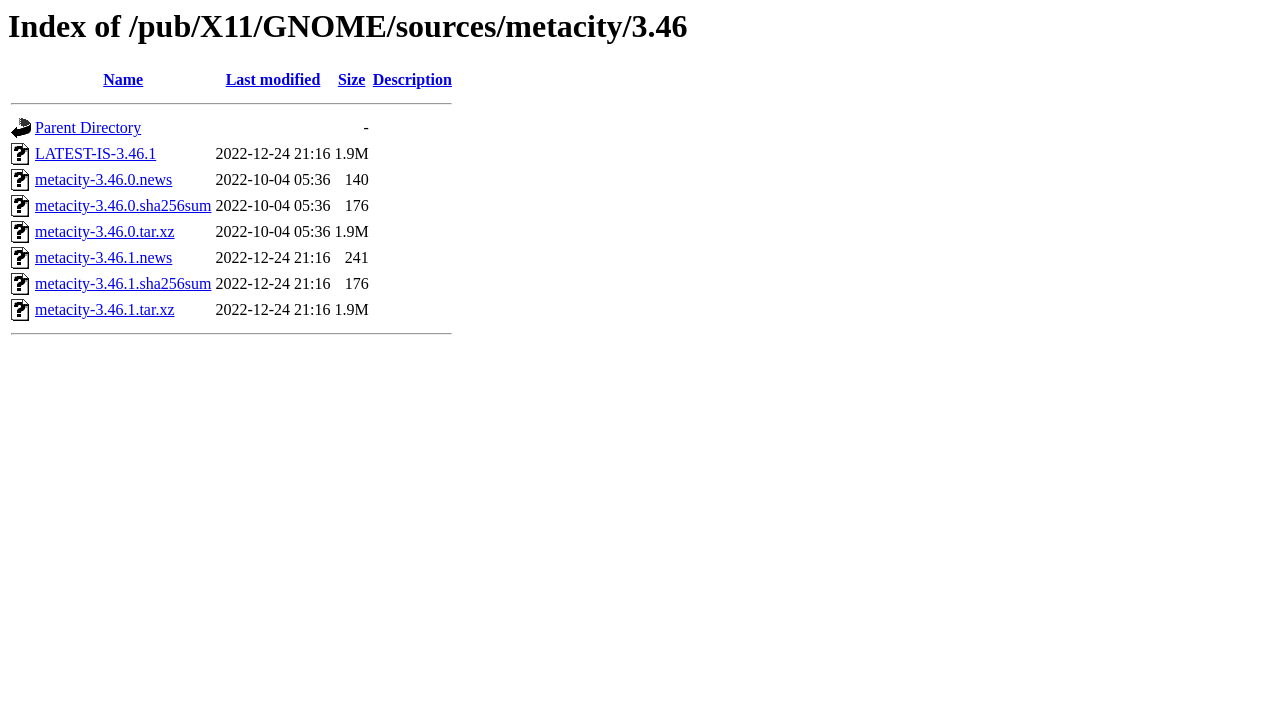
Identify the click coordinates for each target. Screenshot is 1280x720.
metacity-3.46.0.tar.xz (105, 231)
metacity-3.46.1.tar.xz (105, 309)
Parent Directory (88, 127)
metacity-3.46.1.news (103, 257)
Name (123, 79)
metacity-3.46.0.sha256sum (123, 205)
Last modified (273, 79)
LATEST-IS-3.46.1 (95, 153)
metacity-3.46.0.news (103, 179)
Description (412, 79)
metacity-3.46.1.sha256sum (123, 283)
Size (352, 79)
